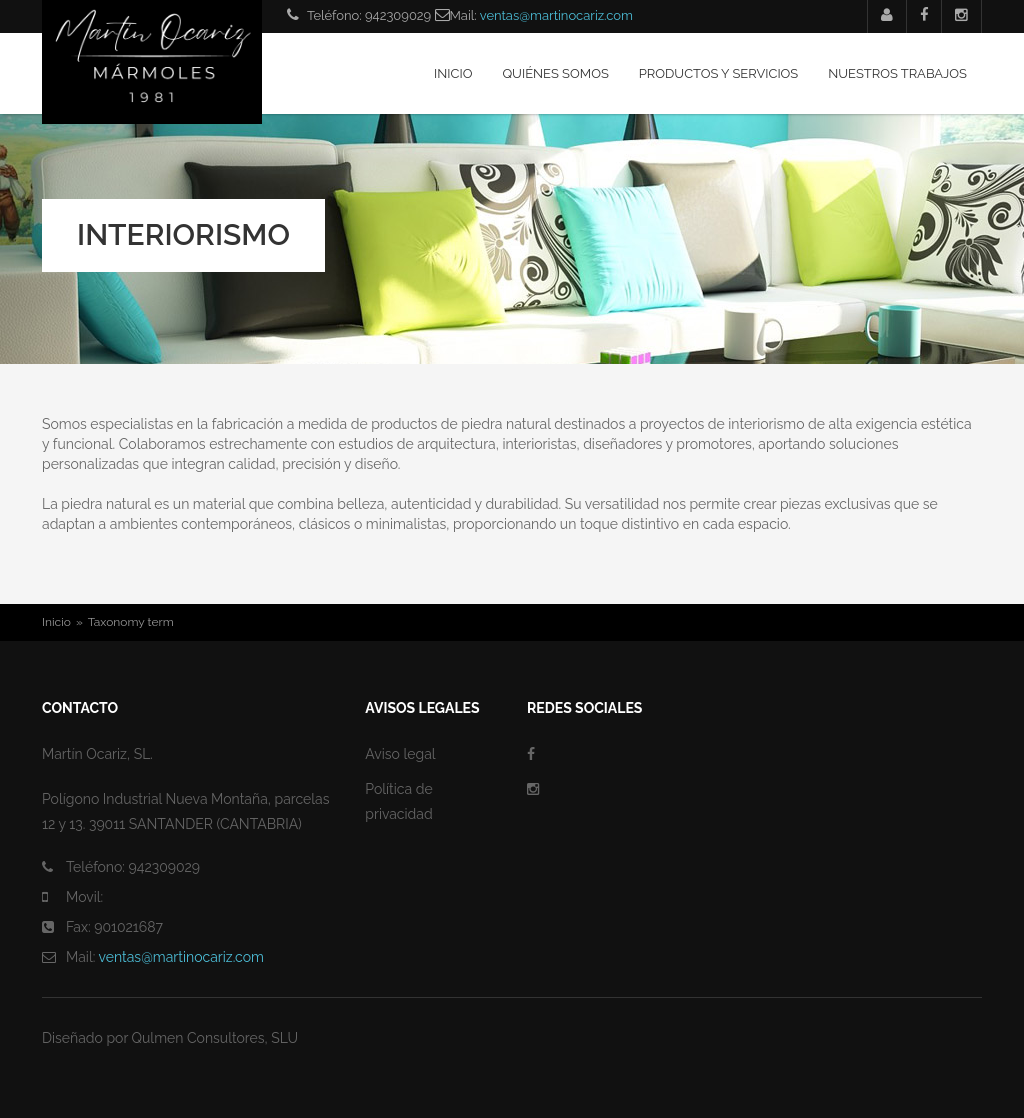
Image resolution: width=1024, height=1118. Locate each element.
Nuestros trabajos (897, 73)
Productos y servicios (718, 73)
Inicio (453, 73)
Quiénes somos (555, 73)
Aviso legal (400, 754)
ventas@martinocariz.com (556, 15)
